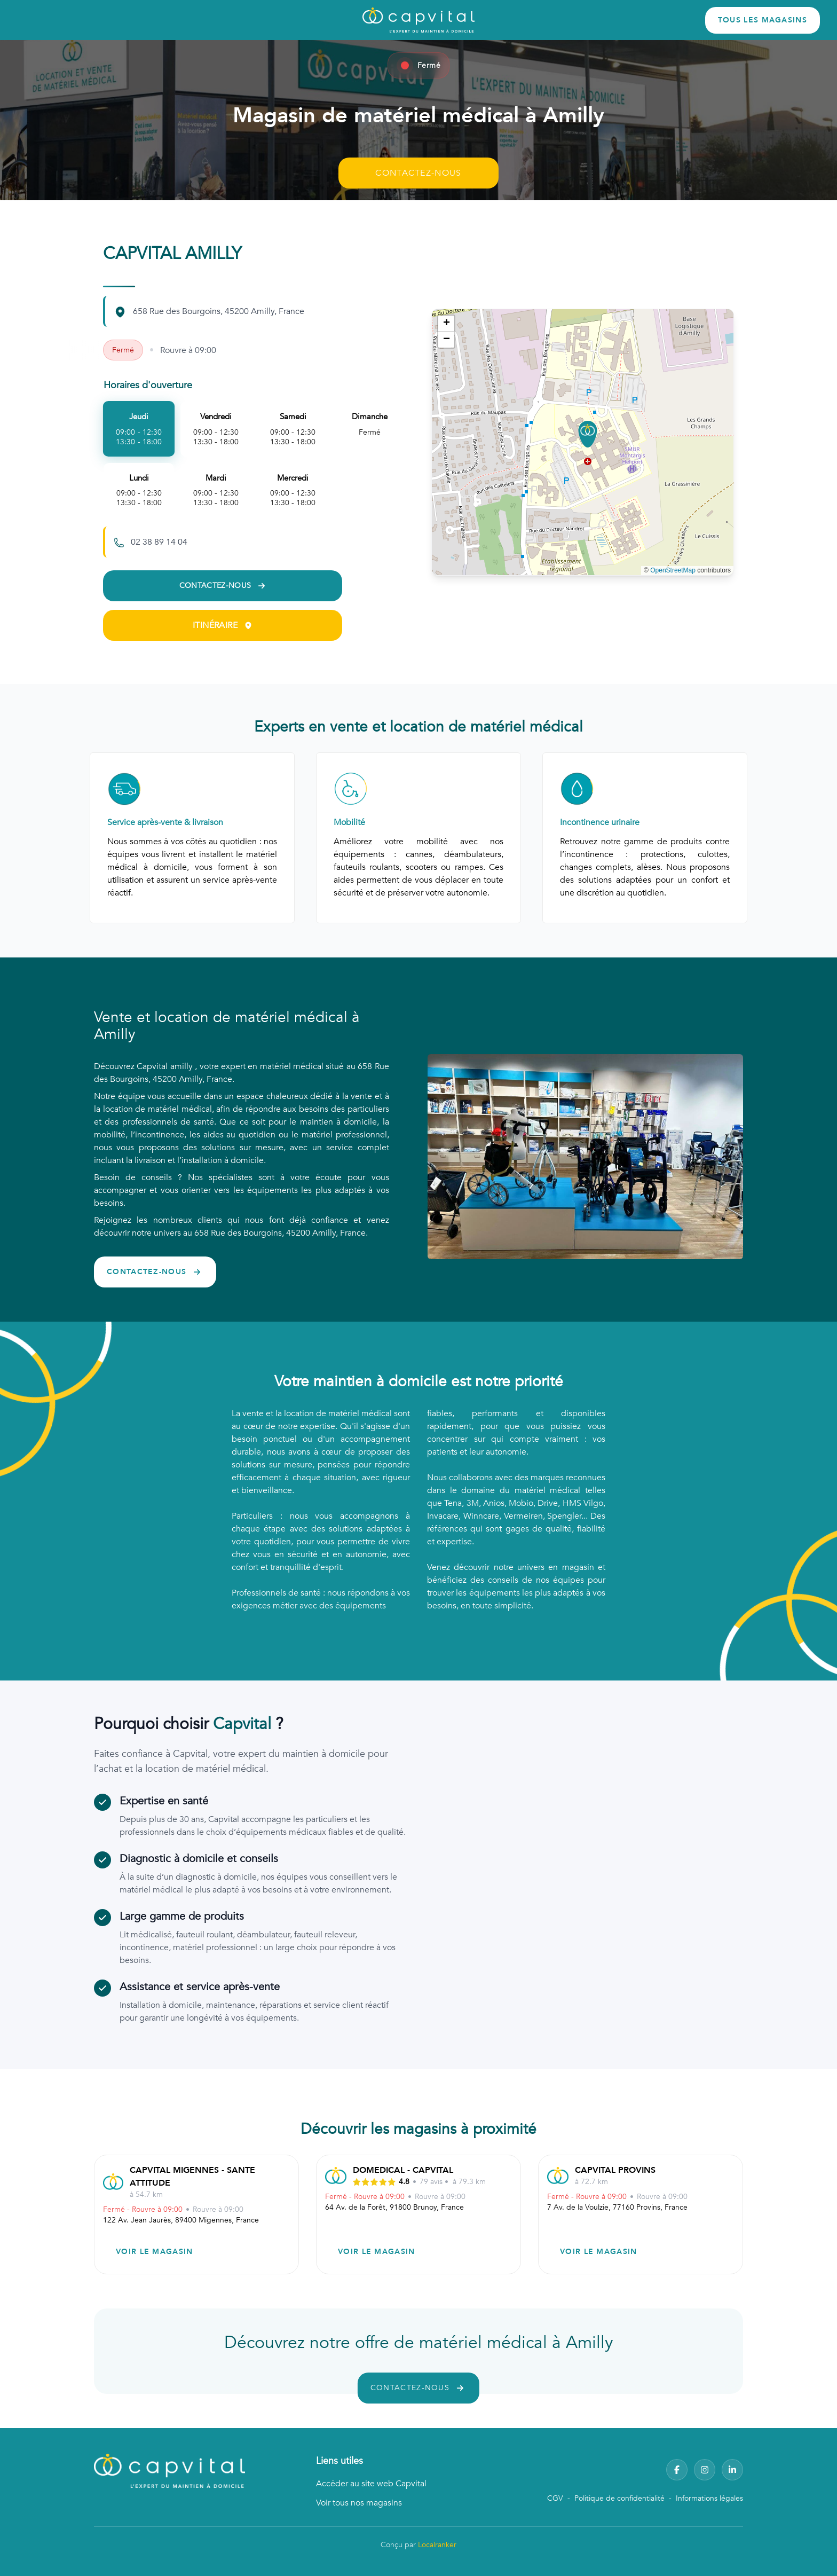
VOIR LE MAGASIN (154, 2252)
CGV (555, 2498)
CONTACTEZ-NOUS (418, 173)
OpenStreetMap (673, 570)
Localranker (437, 2545)
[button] (588, 434)
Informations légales (709, 2498)
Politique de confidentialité (619, 2498)
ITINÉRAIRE (222, 625)
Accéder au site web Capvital (371, 2483)
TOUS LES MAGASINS (762, 20)
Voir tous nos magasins (359, 2503)
